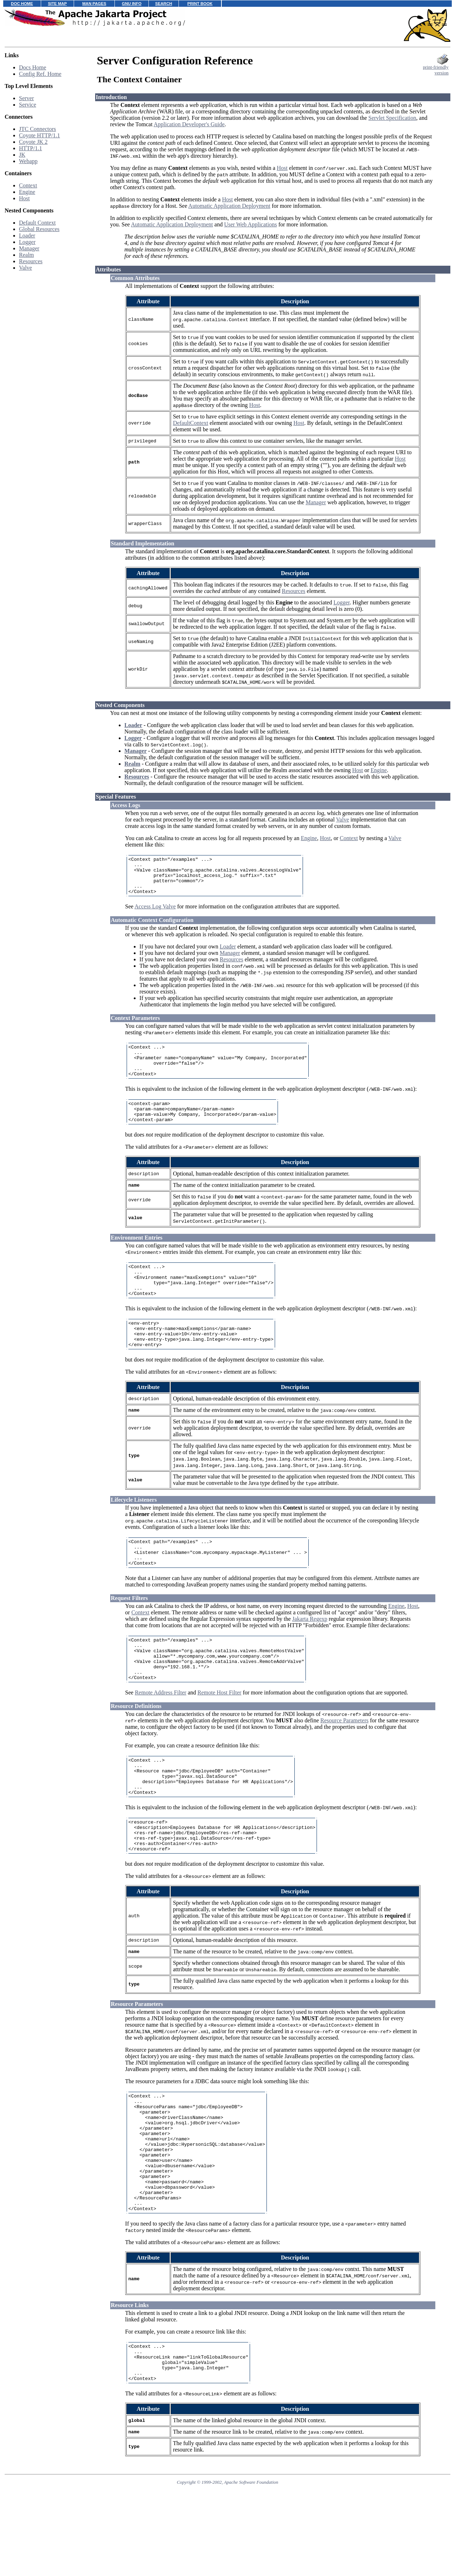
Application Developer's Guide (188, 124)
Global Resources (39, 229)
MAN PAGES (94, 3)
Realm (26, 255)
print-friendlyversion (436, 67)
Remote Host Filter (219, 1736)
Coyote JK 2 (33, 142)
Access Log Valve (155, 914)
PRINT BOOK (199, 3)
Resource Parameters (345, 1764)
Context (28, 185)
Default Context (37, 223)
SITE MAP (57, 3)
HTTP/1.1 (30, 148)
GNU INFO (132, 3)
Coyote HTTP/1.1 (39, 135)
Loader (27, 235)
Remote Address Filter (160, 1736)
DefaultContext (190, 423)
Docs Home (32, 67)
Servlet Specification (392, 118)
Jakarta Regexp (309, 1654)
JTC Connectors (37, 129)
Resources (31, 261)
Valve (25, 268)
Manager (29, 248)
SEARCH (163, 3)
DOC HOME (22, 3)
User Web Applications (250, 224)
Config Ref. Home (40, 74)
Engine (27, 192)
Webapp (28, 161)
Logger (27, 242)
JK (22, 155)
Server (26, 98)
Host (24, 198)
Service (27, 105)
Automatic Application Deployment (229, 206)
